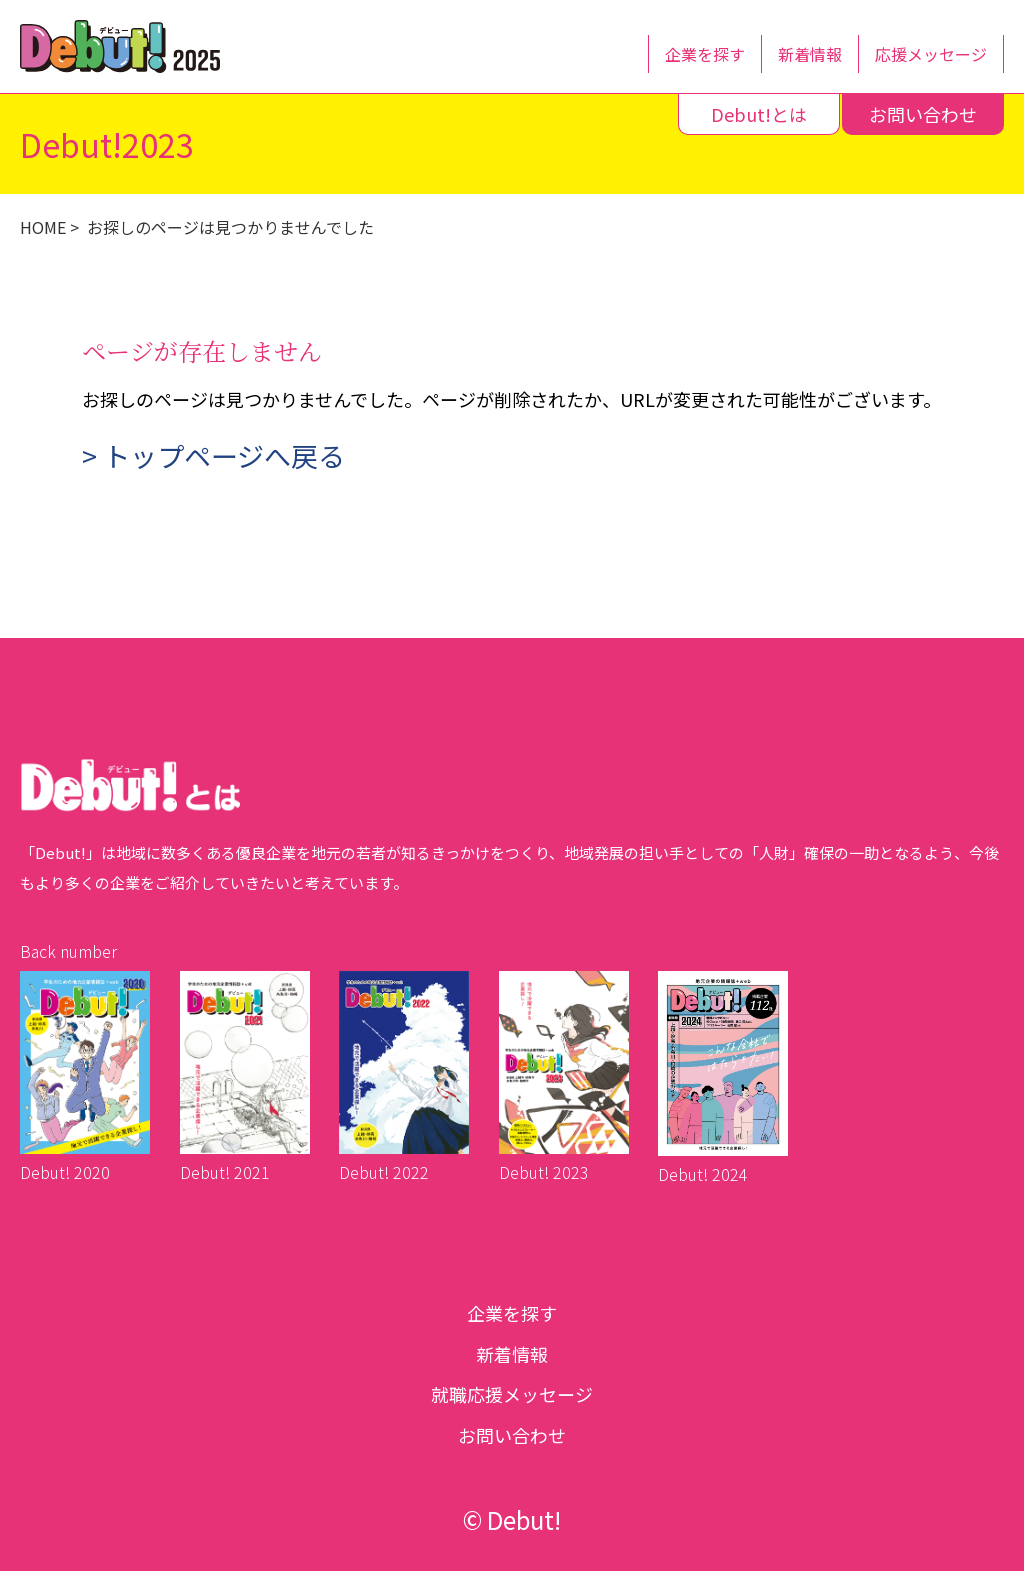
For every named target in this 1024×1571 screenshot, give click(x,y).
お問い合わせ (923, 114)
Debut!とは (759, 114)
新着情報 (810, 54)
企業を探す (705, 54)
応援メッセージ (931, 54)
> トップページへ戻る (213, 455)
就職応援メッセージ (512, 1394)
